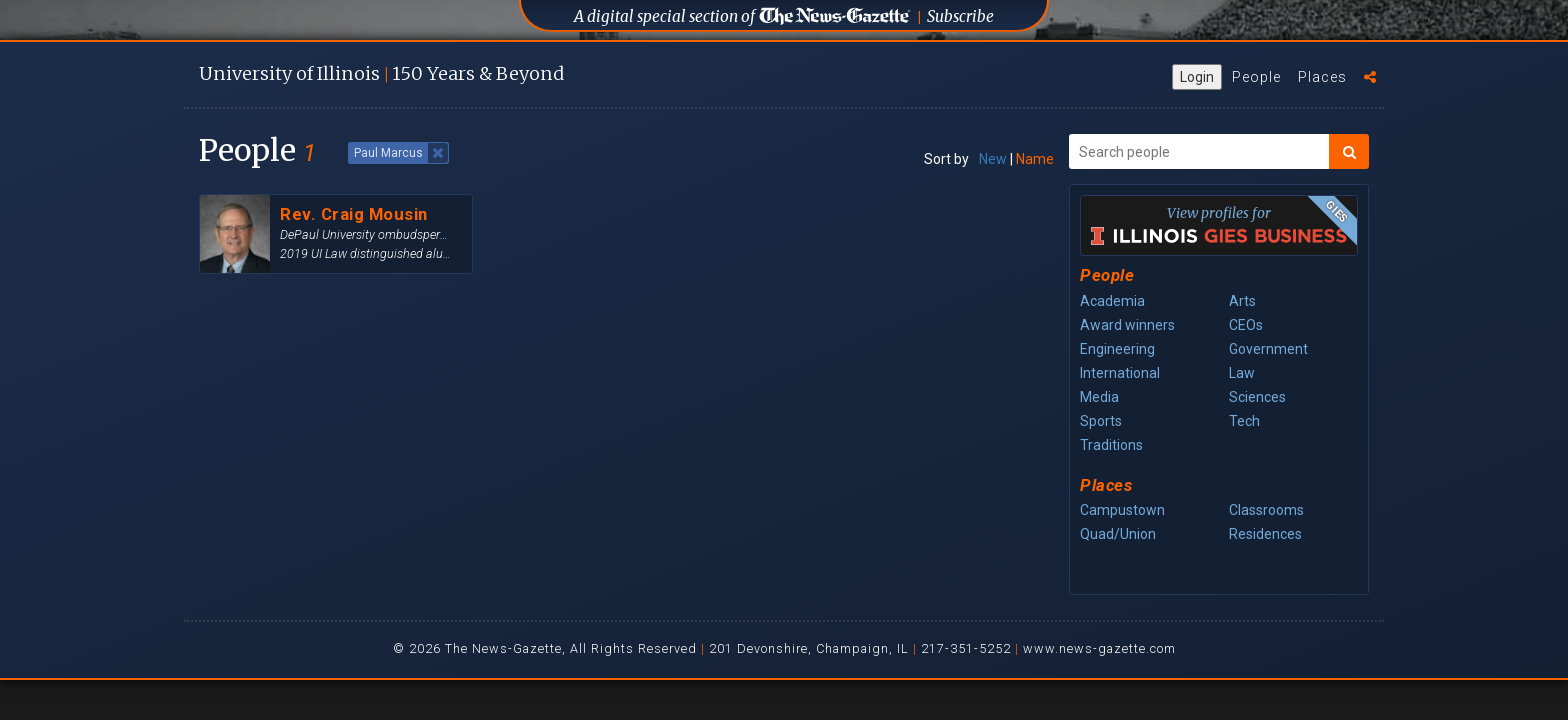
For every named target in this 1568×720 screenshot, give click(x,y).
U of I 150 (381, 73)
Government (1268, 349)
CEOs (1246, 325)
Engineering (1117, 349)
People (1256, 77)
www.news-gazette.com (1099, 648)
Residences (1265, 534)
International (1120, 373)
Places (1322, 77)
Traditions (1111, 445)
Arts (1242, 301)
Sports (1101, 421)
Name (1035, 159)
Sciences (1257, 397)
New (993, 159)
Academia (1112, 301)
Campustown (1122, 510)
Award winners (1127, 325)
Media (1099, 397)
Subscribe (960, 16)
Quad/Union (1118, 534)
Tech (1244, 421)
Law (1242, 373)
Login (1197, 77)
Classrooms (1266, 510)
